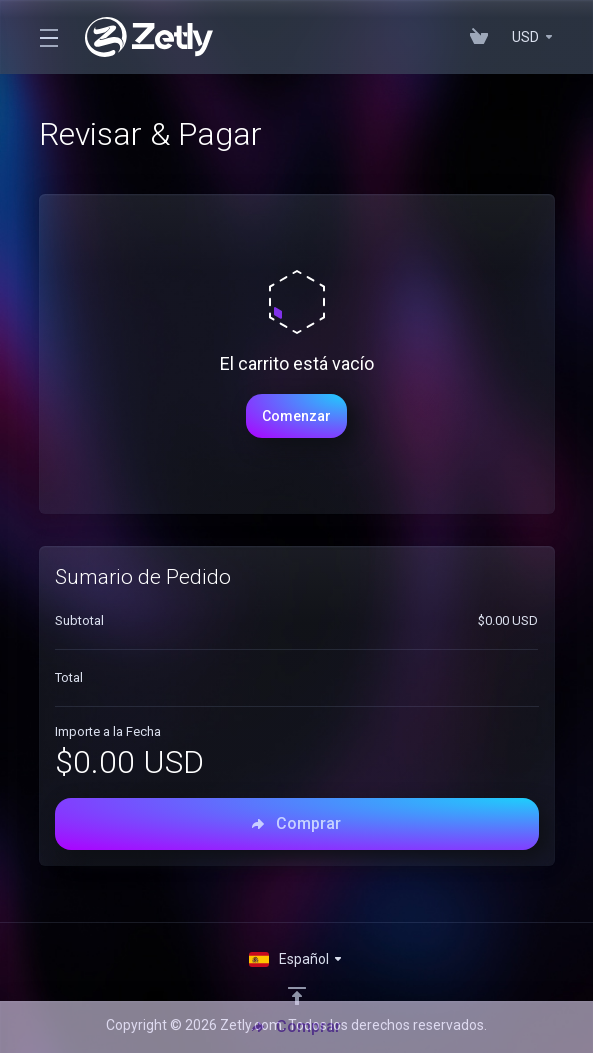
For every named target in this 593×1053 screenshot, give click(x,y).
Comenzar (296, 416)
